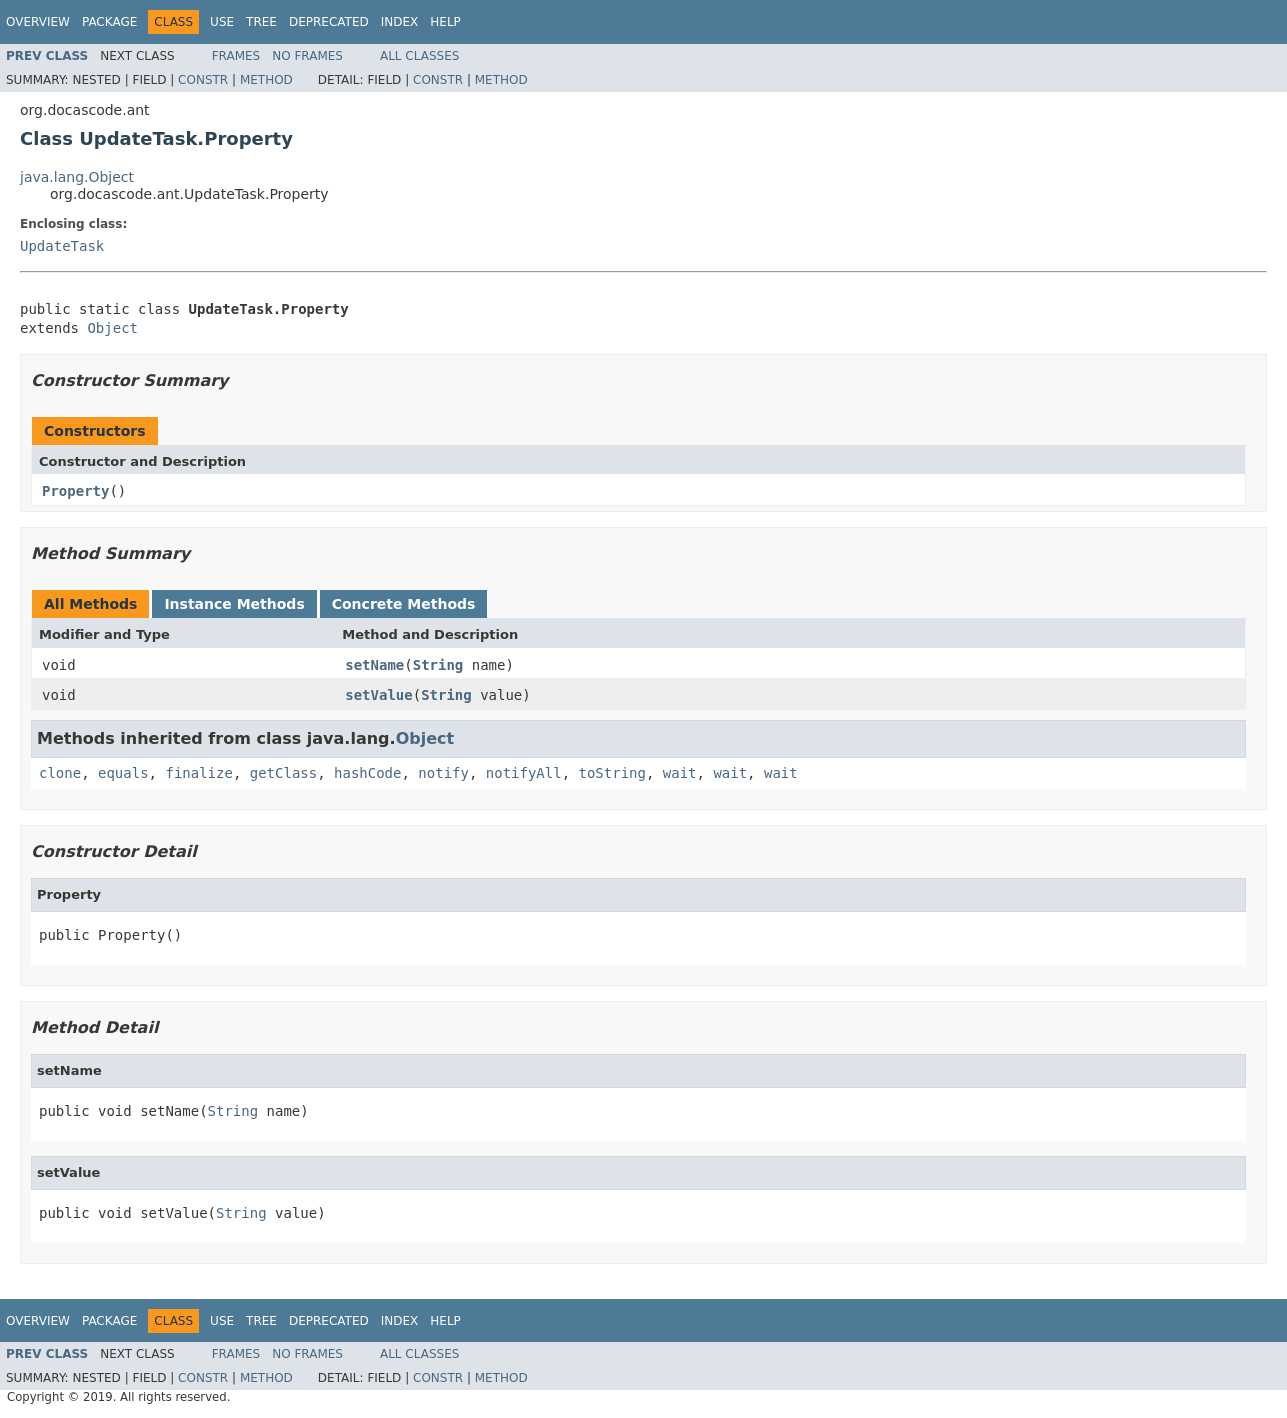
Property (75, 491)
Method (266, 80)
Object (112, 328)
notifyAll (524, 773)
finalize (198, 773)
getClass (283, 773)
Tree (261, 22)
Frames (236, 56)
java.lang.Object (77, 177)
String (438, 665)
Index (400, 22)
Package (109, 22)
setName (374, 665)
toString (612, 773)
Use (222, 22)
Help (445, 22)
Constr (203, 80)
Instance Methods (234, 604)
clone (60, 773)
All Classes (419, 56)
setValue (378, 695)
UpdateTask (62, 246)
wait (680, 773)
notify (443, 773)
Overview (38, 22)
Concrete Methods (404, 604)
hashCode (367, 773)
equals (123, 773)
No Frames (307, 56)
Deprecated (329, 22)
